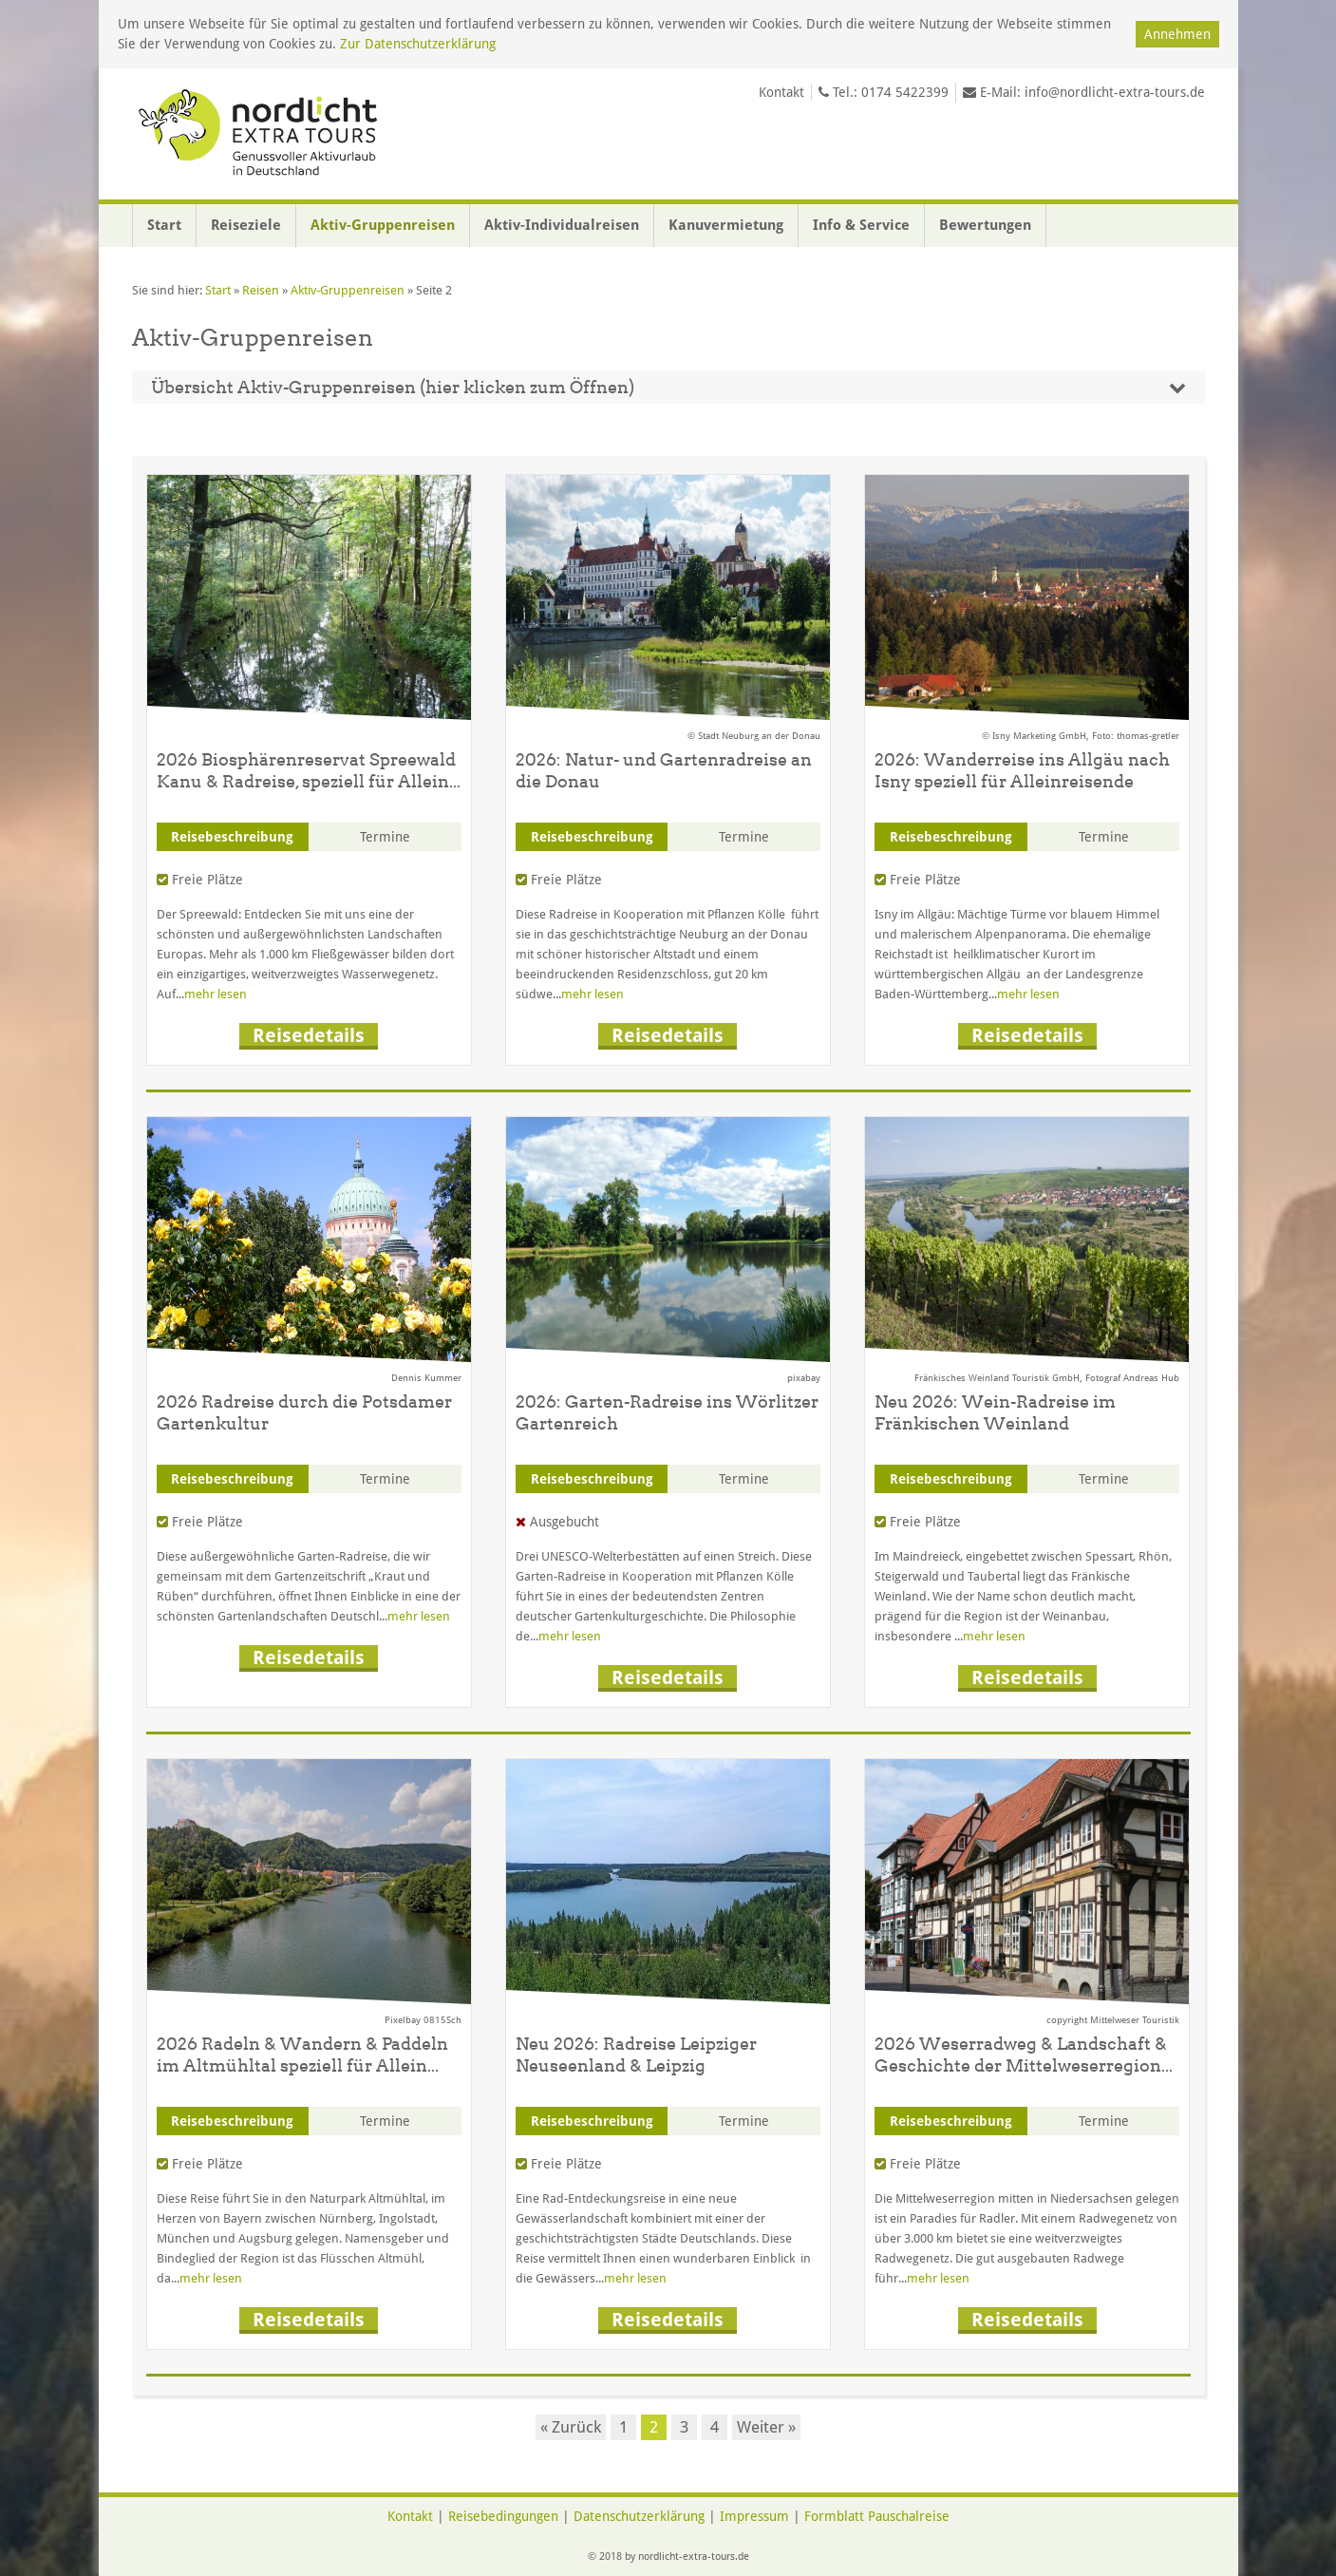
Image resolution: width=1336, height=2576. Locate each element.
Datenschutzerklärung (639, 2516)
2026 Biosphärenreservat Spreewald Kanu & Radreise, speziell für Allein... (309, 770)
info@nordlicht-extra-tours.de (1115, 92)
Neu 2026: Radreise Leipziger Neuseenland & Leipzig (636, 2054)
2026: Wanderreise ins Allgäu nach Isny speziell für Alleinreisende (1022, 770)
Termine (385, 836)
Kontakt (781, 92)
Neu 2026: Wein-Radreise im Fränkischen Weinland (995, 1412)
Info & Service (861, 225)
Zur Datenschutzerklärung (418, 43)
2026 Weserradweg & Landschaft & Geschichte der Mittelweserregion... (1024, 2054)
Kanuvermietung (725, 225)
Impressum (754, 2516)
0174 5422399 (905, 92)
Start (164, 225)
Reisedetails (309, 1035)
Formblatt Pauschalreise (877, 2516)
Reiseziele (246, 225)
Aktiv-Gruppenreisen (382, 225)
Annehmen (1177, 34)
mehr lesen (215, 994)
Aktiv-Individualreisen (561, 225)
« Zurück (570, 2426)
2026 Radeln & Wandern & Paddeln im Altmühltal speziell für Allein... (302, 2054)
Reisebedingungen (503, 2516)
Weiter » (766, 2426)
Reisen (260, 290)
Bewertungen (985, 225)
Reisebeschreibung (232, 836)
